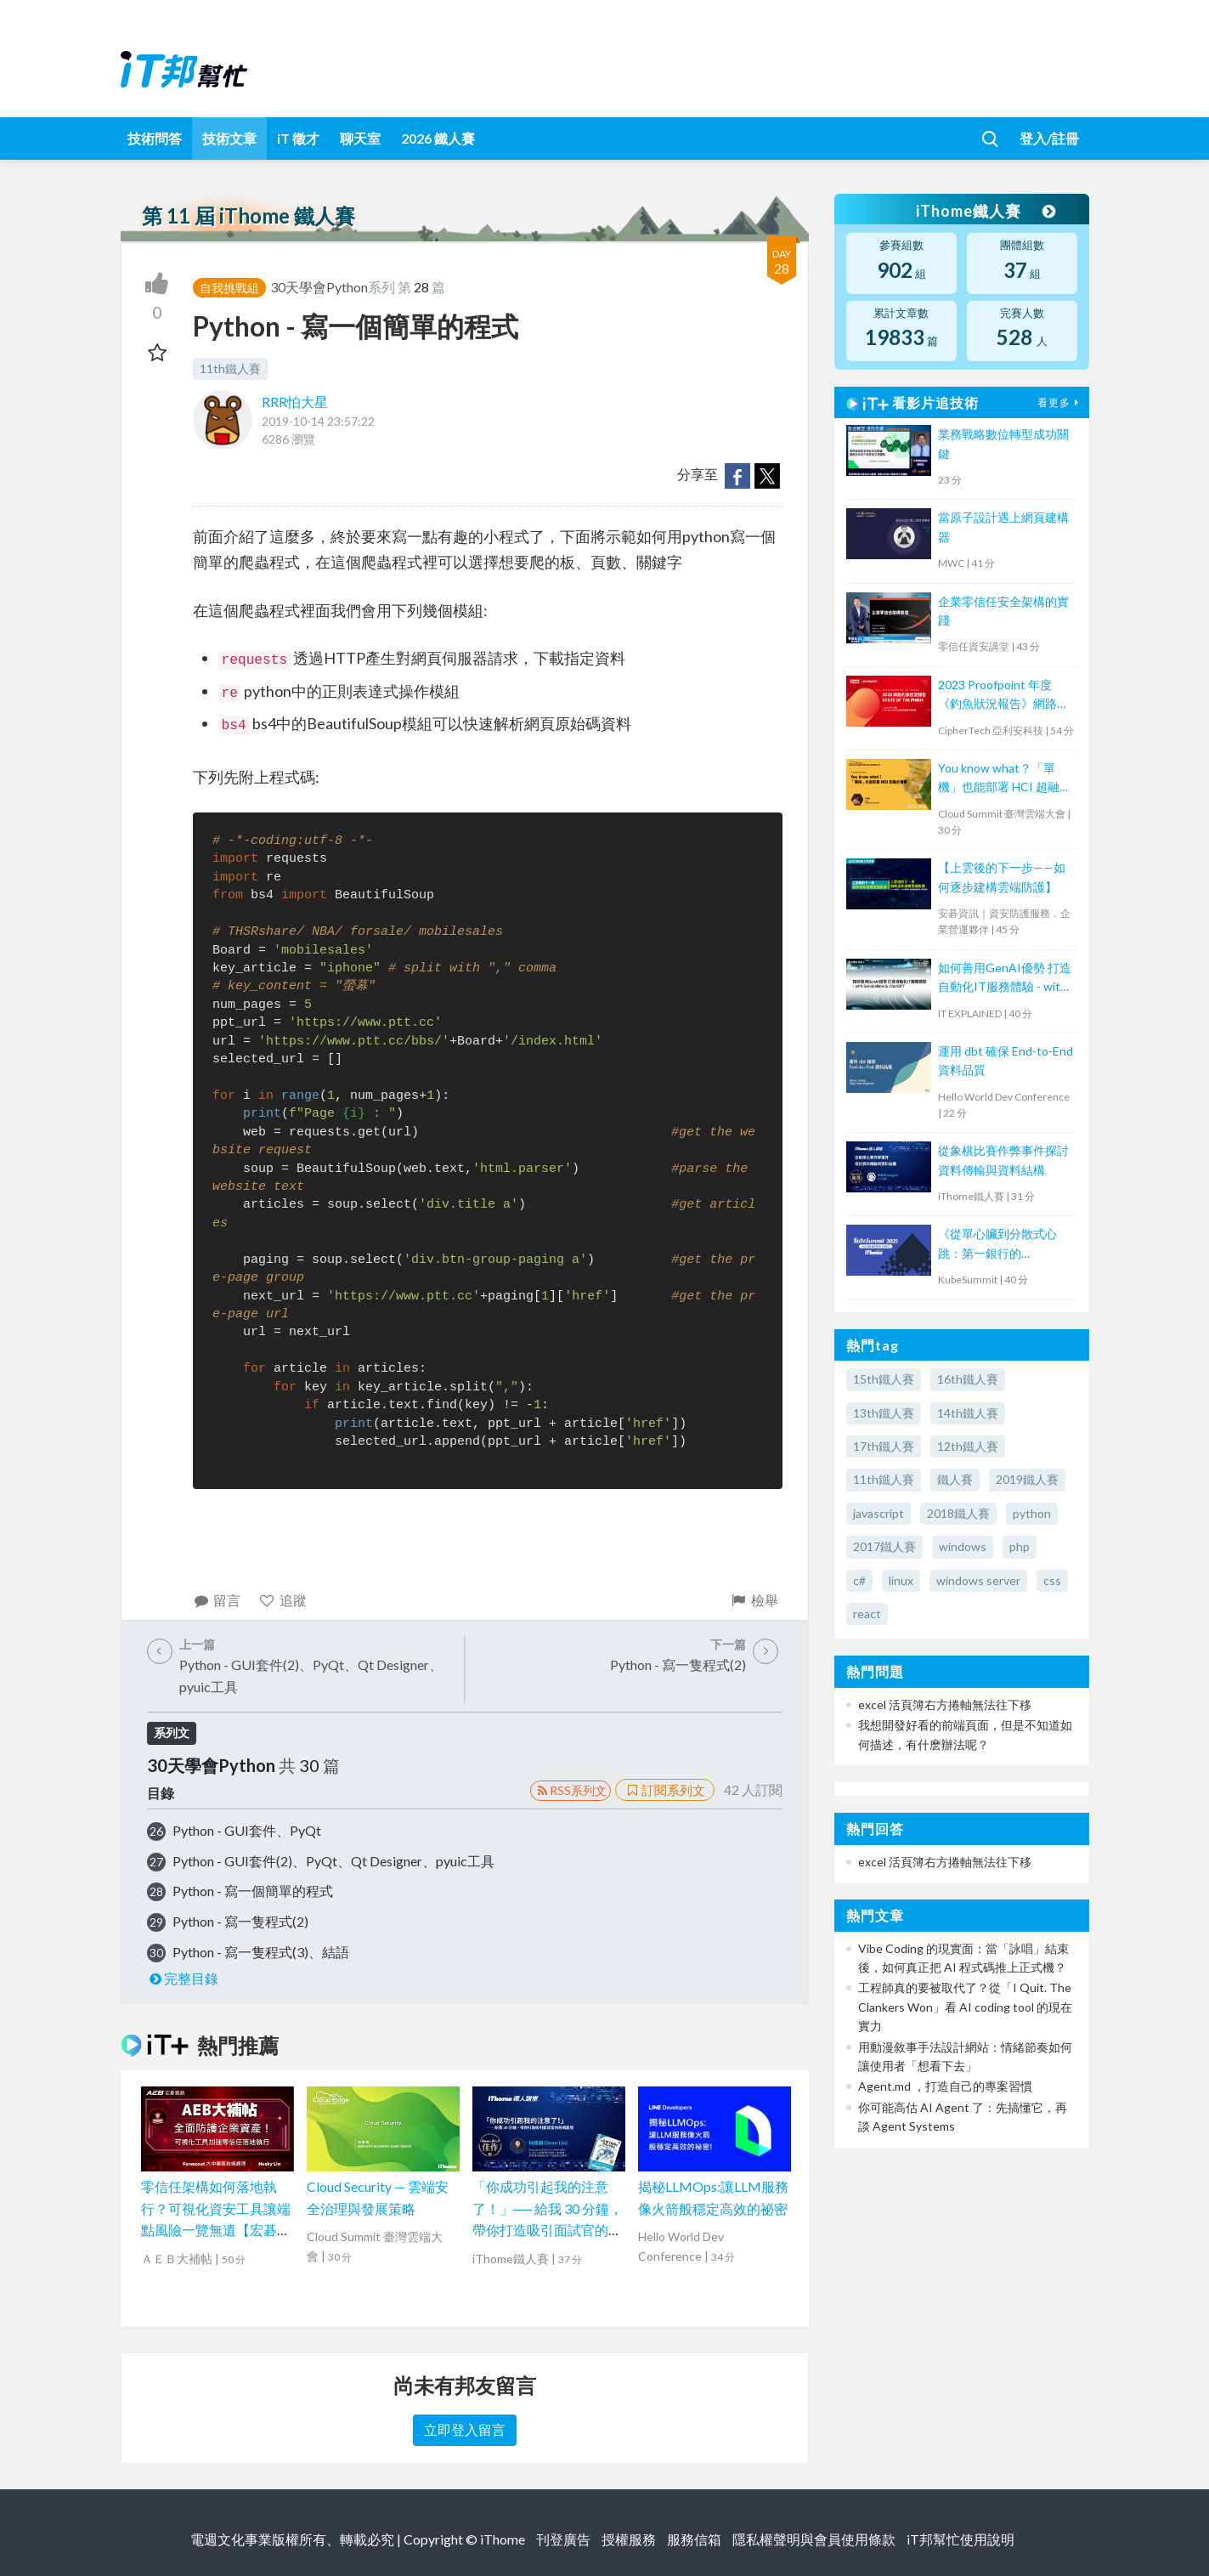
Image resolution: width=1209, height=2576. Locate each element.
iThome (502, 2539)
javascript (878, 1513)
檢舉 (754, 1600)
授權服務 (629, 2539)
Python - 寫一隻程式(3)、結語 (260, 1952)
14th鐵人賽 (967, 1413)
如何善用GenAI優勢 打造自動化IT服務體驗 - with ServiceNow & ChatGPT (1004, 978)
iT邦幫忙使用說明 (960, 2539)
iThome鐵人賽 (985, 210)
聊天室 (360, 138)
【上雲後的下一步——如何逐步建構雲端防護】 (1001, 876)
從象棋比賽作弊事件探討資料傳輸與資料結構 (1003, 1159)
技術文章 (229, 138)
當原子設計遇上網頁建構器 (1003, 526)
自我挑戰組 (229, 287)
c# (859, 1580)
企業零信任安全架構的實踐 (1003, 610)
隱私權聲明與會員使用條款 (813, 2539)
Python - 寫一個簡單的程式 (252, 1890)
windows (962, 1546)
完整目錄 (183, 1978)
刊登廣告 (563, 2539)
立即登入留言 (465, 2429)
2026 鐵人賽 (438, 138)
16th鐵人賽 (967, 1379)
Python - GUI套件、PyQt (246, 1830)
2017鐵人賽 (884, 1546)
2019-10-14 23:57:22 (318, 421)
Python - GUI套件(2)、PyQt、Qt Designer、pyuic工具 (333, 1861)
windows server (978, 1580)
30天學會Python (319, 287)
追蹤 (282, 1600)
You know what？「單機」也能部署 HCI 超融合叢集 (1004, 779)
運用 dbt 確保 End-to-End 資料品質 (1005, 1060)
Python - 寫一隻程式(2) (240, 1921)
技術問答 (154, 138)
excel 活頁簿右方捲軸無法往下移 (944, 1704)
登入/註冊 (1049, 138)
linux (901, 1580)
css (1052, 1580)
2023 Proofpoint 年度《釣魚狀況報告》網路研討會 (1003, 695)
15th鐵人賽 (883, 1379)
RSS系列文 (570, 1790)
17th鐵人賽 (883, 1446)
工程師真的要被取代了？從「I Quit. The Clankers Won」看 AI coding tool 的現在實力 (965, 2006)
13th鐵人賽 (883, 1413)
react (867, 1613)
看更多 (1060, 402)
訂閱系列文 (664, 1790)
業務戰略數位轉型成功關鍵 (1003, 443)
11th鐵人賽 (230, 368)
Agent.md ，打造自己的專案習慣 (945, 2086)
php (1019, 1546)
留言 (217, 1600)
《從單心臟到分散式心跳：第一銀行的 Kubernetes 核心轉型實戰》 (1001, 1244)
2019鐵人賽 (1027, 1479)
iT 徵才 (298, 138)
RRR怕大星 (295, 401)
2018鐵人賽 (958, 1513)
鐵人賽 (955, 1479)
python (1032, 1513)
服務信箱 (694, 2539)
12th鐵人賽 (967, 1446)
